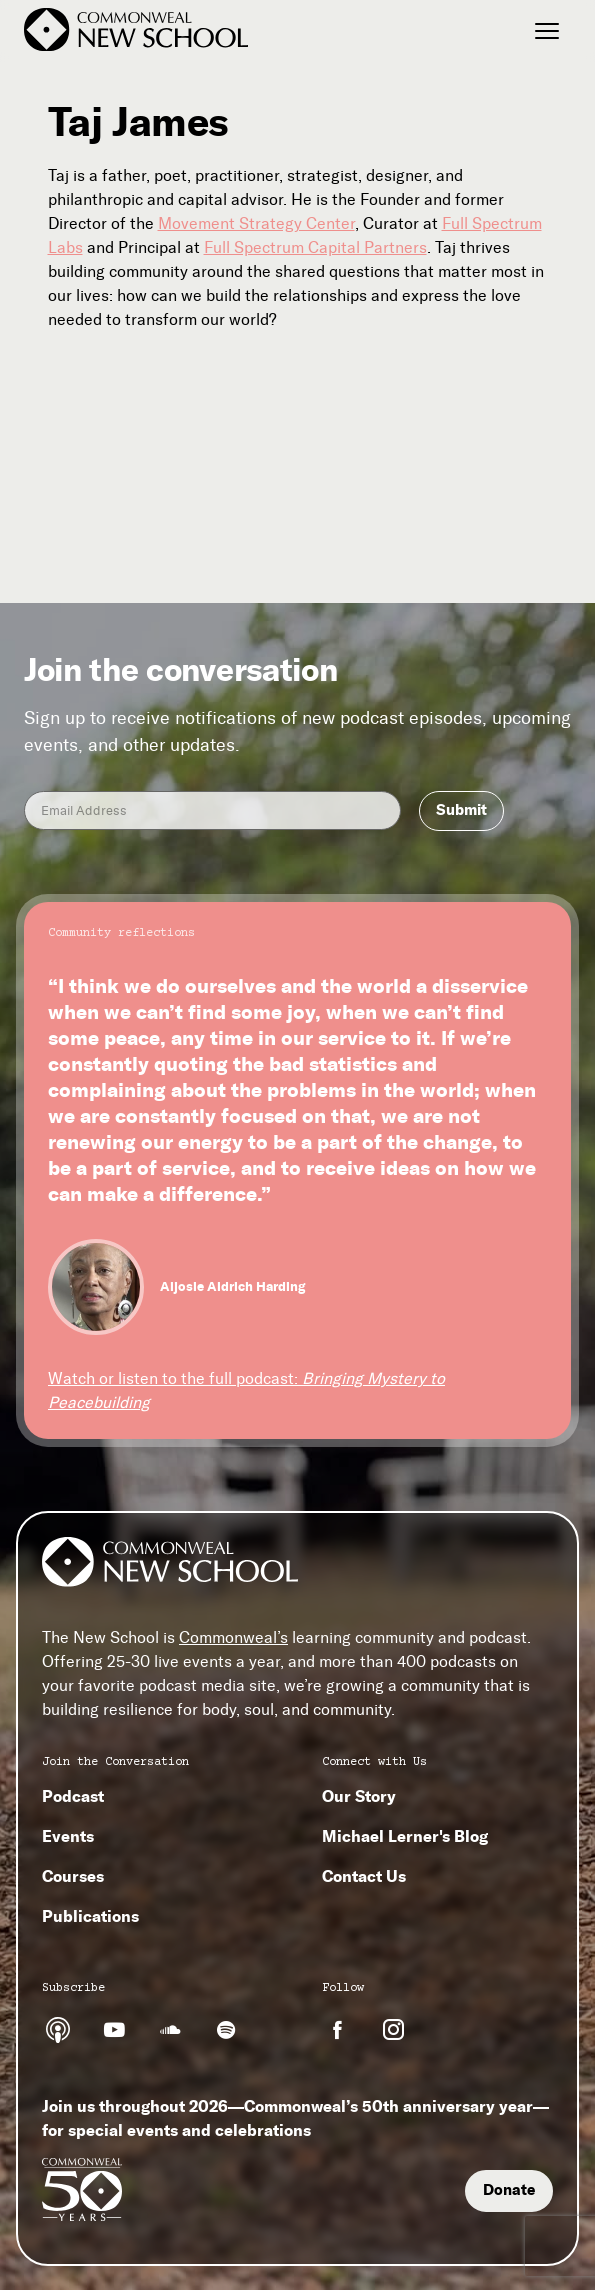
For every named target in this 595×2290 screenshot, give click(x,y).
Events (68, 1836)
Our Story (359, 1796)
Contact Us (364, 1876)
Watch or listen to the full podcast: (246, 1390)
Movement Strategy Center (256, 223)
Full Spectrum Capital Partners (315, 247)
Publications (90, 1916)
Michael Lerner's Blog (405, 1836)
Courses (73, 1876)
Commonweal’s (233, 1637)
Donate (509, 2190)
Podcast (73, 1796)
